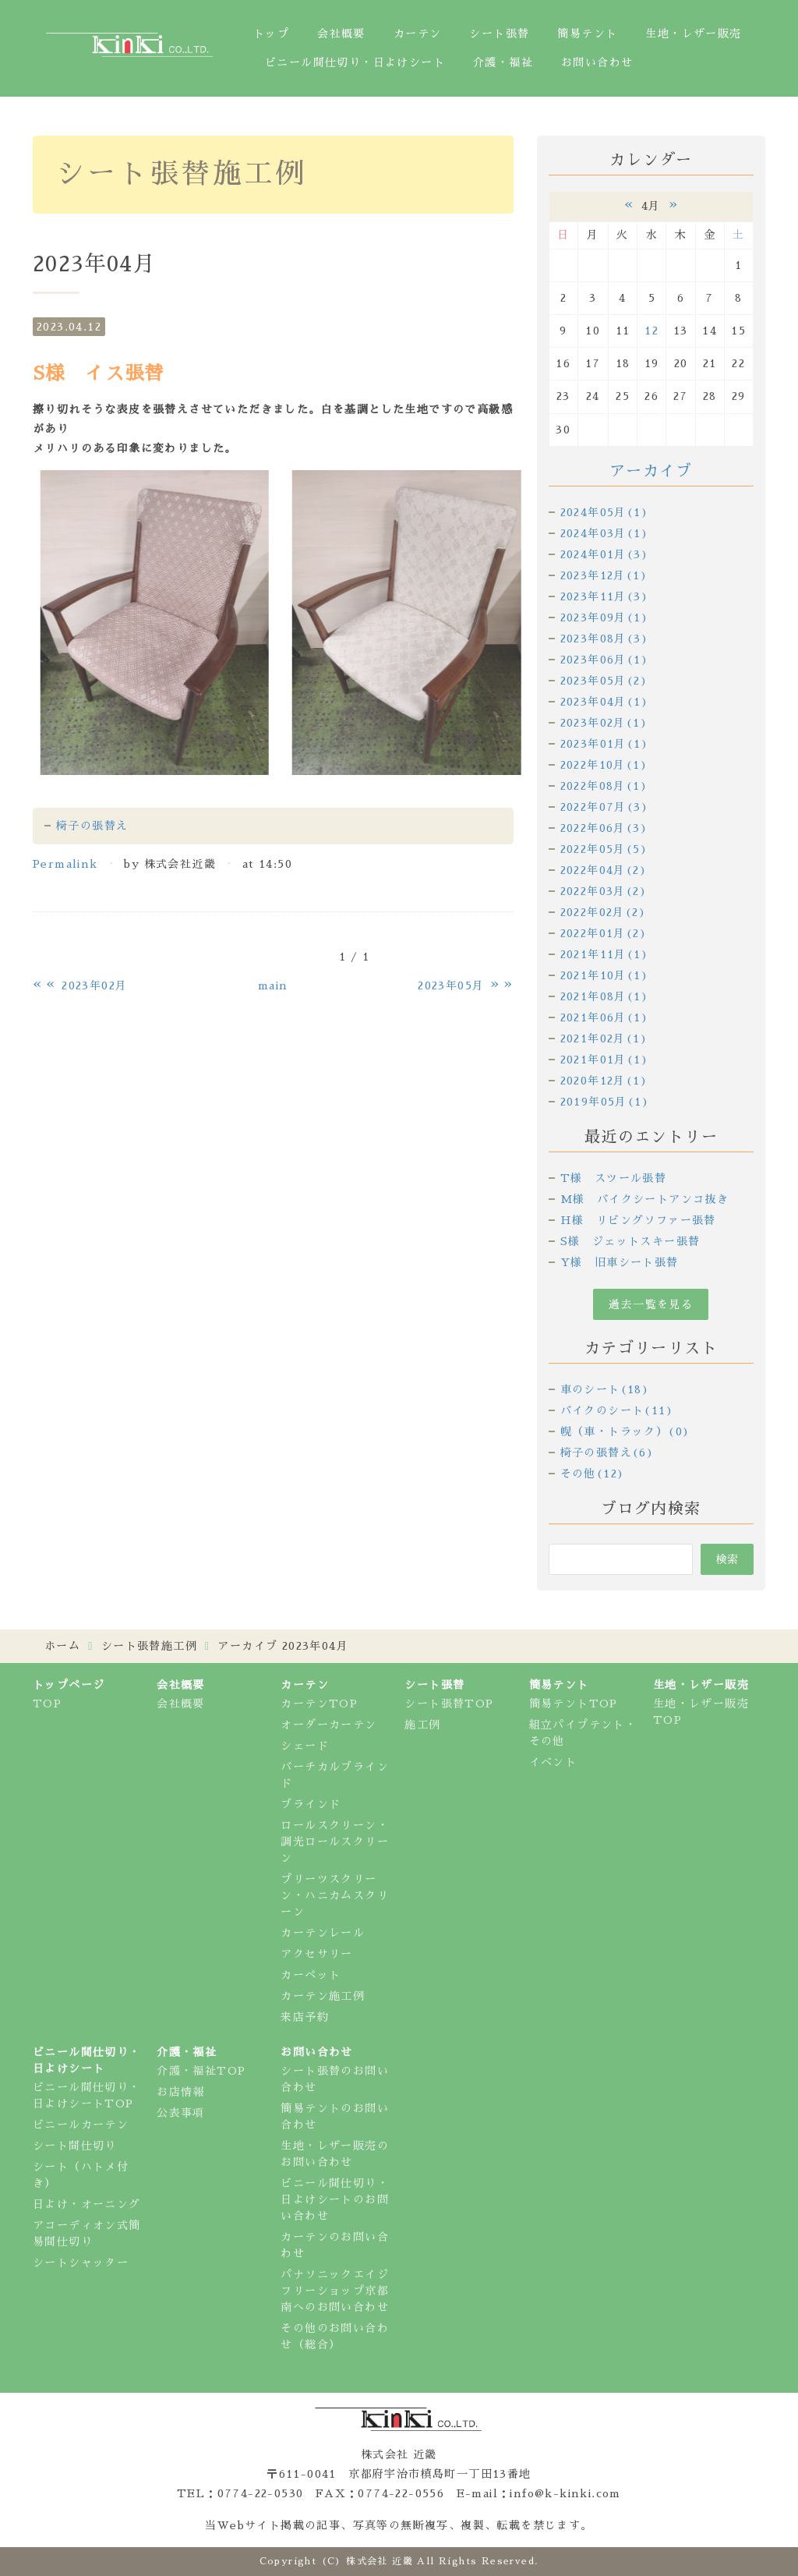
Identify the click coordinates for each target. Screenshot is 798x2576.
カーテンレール (323, 1932)
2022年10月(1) (604, 764)
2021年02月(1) (604, 1038)
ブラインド (311, 1804)
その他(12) (592, 1473)
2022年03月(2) (603, 891)
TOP (47, 1703)
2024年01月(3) (604, 554)
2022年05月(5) (604, 849)
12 (651, 330)
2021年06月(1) (604, 1017)
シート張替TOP (448, 1703)
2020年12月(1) (604, 1080)
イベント (553, 1762)
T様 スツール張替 (613, 1178)
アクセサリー (316, 1953)
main (273, 985)
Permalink (65, 863)
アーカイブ (651, 471)
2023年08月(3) (604, 638)
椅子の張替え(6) (607, 1452)
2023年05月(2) (604, 680)
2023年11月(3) (604, 596)
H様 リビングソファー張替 (638, 1220)
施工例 (422, 1724)
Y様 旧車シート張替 (619, 1262)
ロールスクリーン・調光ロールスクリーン (335, 1841)
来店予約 (305, 2017)
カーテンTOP (319, 1703)
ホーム (62, 1645)
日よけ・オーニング (87, 2204)
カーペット (311, 1974)
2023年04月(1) (604, 701)
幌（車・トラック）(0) (625, 1431)
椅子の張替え (92, 825)
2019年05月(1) (604, 1101)
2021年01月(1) (604, 1059)
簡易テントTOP (573, 1703)
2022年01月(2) (603, 933)
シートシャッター (81, 2262)
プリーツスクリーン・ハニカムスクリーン (335, 1895)
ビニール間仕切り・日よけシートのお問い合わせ (335, 2199)
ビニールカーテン (81, 2124)
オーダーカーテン (328, 1724)
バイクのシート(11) (616, 1410)
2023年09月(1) (604, 617)
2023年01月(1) (604, 743)
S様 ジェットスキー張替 (630, 1241)
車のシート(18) (605, 1389)
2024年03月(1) (604, 533)
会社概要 (181, 1703)
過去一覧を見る (651, 1304)
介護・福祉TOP (201, 2070)
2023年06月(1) (604, 659)
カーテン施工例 (323, 1995)
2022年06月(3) (604, 828)
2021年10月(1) (604, 975)
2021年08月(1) (604, 996)
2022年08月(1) (604, 785)
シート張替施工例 (149, 1645)
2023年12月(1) (604, 575)
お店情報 (181, 2091)
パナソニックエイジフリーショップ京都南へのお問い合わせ (335, 2290)
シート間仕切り (75, 2145)
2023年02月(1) (604, 722)
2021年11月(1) (604, 954)
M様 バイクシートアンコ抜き (644, 1199)
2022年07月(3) (604, 806)
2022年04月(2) (603, 870)
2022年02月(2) (603, 912)
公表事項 (181, 2112)
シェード (305, 1745)
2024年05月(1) (604, 512)
